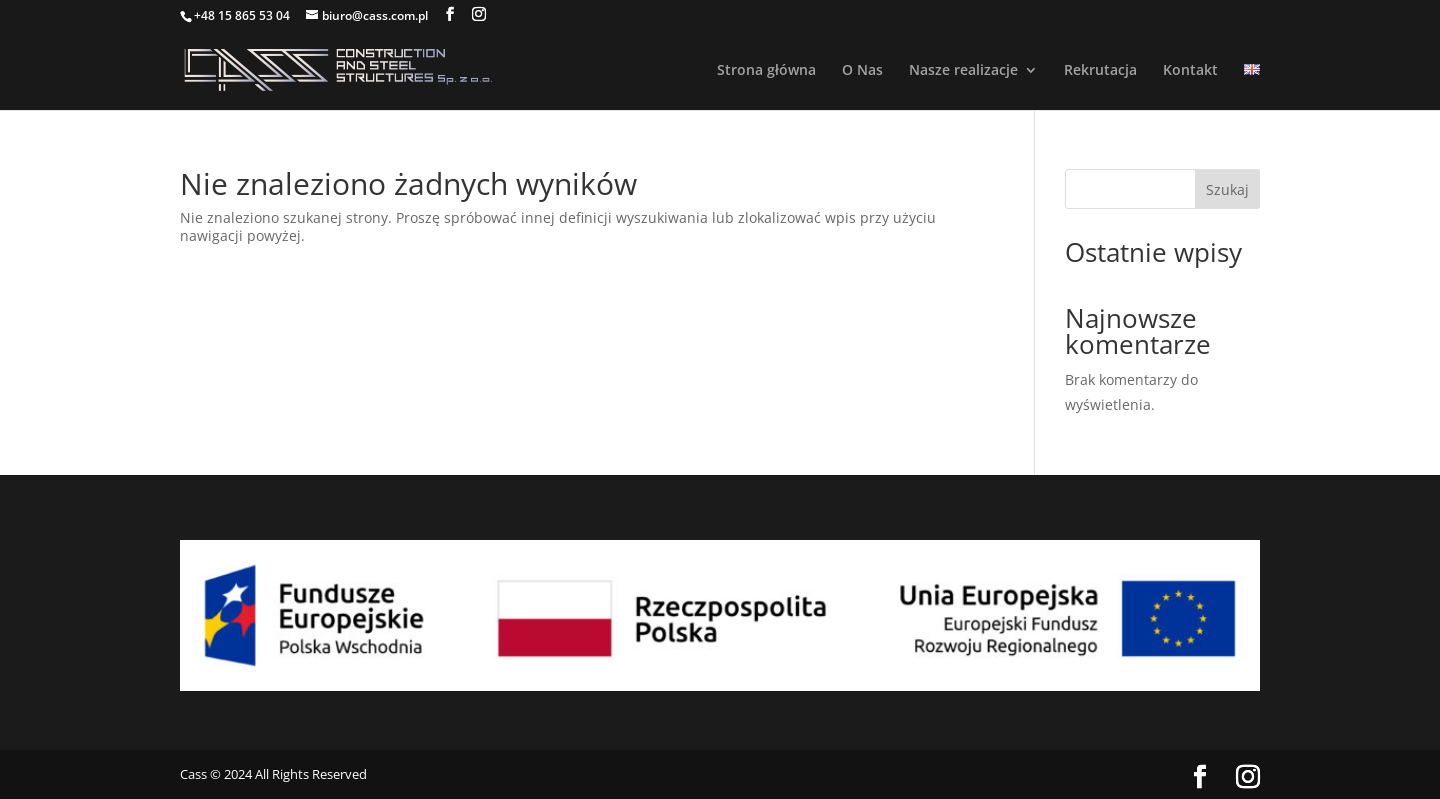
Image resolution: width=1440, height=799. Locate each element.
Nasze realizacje (963, 71)
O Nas (862, 71)
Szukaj (1227, 189)
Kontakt (1190, 71)
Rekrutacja (1100, 71)
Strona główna (766, 71)
